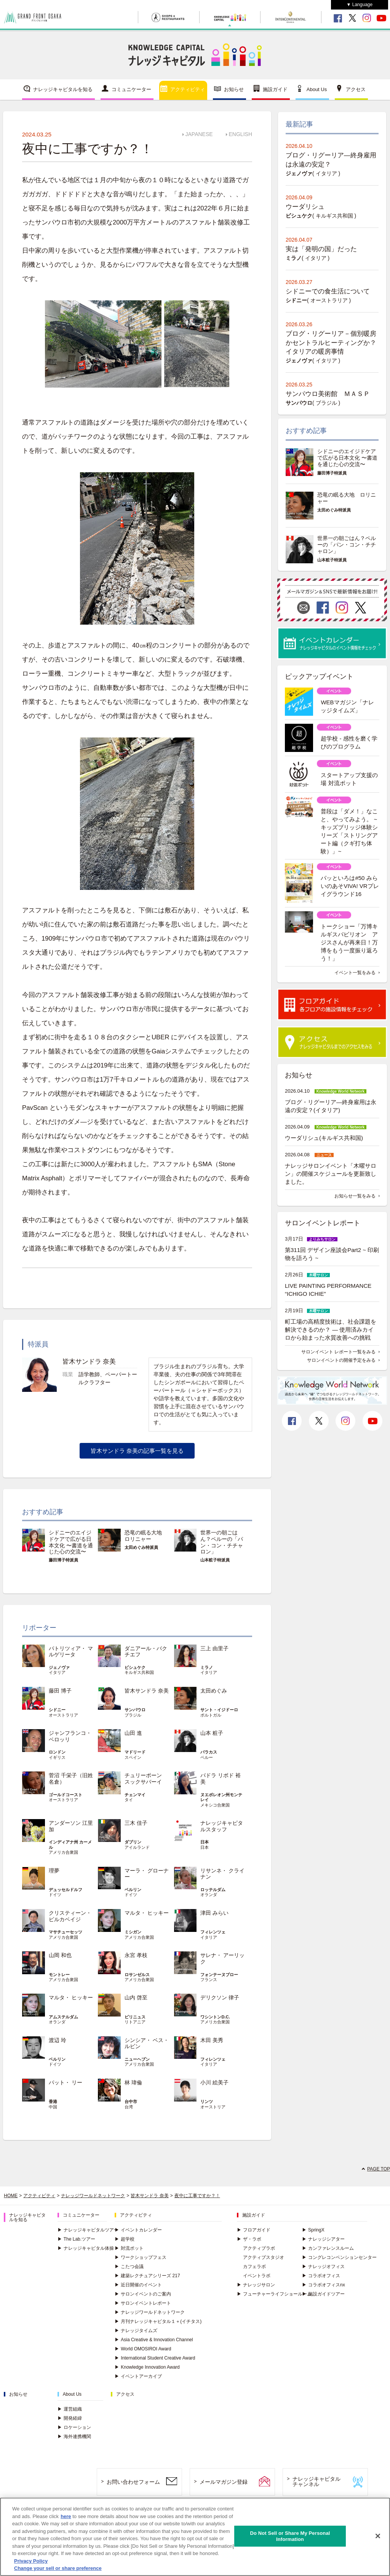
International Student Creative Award (155, 2358)
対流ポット (129, 2248)
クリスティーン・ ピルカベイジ (70, 1916)
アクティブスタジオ (263, 2257)
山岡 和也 (60, 1955)
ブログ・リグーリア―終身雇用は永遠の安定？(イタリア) (330, 1106)
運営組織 (70, 2409)
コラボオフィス (321, 2275)
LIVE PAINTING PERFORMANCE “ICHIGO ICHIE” (328, 1289)
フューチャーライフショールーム (274, 2294)
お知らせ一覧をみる (355, 1196)
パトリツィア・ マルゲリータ (71, 1651)
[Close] (377, 2536)
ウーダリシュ (305, 206)
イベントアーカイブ (138, 2376)
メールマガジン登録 (224, 2482)
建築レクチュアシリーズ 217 (147, 2275)
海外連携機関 (74, 2436)
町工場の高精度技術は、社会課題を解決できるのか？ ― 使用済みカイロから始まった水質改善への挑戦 (330, 1329)
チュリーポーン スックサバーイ (146, 1778)
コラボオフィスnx (323, 2284)
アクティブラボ (259, 2248)
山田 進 (133, 1733)
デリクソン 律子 (219, 1997)
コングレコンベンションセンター (339, 2257)
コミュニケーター (131, 89)
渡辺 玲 (57, 2040)
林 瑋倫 (133, 2082)
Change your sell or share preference (58, 2568)
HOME (11, 2195)
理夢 (54, 1870)
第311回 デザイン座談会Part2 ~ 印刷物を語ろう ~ (332, 1254)
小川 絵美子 (214, 2082)
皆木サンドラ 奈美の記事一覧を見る (137, 1450)
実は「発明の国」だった (321, 249)
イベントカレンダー (138, 2230)
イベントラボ (256, 2275)
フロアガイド (253, 2230)
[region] (195, 2536)
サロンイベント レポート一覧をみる (338, 1352)
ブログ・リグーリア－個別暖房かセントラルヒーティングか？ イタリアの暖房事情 (334, 342)
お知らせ (234, 89)
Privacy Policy (31, 2561)
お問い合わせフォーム (133, 2482)
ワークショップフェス (140, 2257)
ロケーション (74, 2427)
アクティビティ (187, 89)
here (66, 2516)
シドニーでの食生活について (328, 291)
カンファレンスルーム (328, 2248)
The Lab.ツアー (76, 2239)
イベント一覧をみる (355, 972)
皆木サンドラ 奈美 (147, 1691)
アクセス (356, 89)
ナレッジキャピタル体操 (86, 2248)
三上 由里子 (214, 1648)
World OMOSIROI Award (143, 2349)
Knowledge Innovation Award (147, 2367)
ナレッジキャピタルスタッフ (221, 1826)
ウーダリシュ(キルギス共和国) (324, 1138)
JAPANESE (199, 134)
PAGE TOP (378, 2169)
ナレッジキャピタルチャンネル (316, 2481)
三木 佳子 (136, 1823)
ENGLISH (240, 134)
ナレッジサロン (256, 2284)
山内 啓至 (136, 1997)
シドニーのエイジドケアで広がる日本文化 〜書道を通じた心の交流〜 (71, 1542)
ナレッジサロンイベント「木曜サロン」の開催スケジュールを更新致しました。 (330, 1173)
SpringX (313, 2230)
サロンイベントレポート (143, 2303)
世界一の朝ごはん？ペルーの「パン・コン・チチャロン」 (221, 1542)
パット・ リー (65, 2082)
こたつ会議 (129, 2266)
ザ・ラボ (249, 2239)
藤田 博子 (60, 1691)
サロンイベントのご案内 (143, 2294)
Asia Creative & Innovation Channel (154, 2339)
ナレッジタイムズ (136, 2330)
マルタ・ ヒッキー (147, 1913)
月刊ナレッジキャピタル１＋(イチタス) (158, 2321)
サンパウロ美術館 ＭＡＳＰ (328, 394)
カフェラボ (254, 2266)
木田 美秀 (211, 2040)
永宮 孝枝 (136, 1955)
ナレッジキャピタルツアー (88, 2230)
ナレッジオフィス (323, 2266)
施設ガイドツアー (323, 2294)
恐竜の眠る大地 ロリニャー (146, 1535)
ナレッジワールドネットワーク (93, 2195)
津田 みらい (214, 1913)
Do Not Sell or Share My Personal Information (290, 2536)
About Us (317, 89)
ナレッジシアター (323, 2239)
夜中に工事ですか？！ (197, 2195)
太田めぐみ (213, 1691)
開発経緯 (70, 2418)
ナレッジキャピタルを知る (63, 89)
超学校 (124, 2239)
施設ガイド (275, 89)
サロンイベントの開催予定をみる (341, 1360)
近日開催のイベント (138, 2284)
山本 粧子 (211, 1733)
